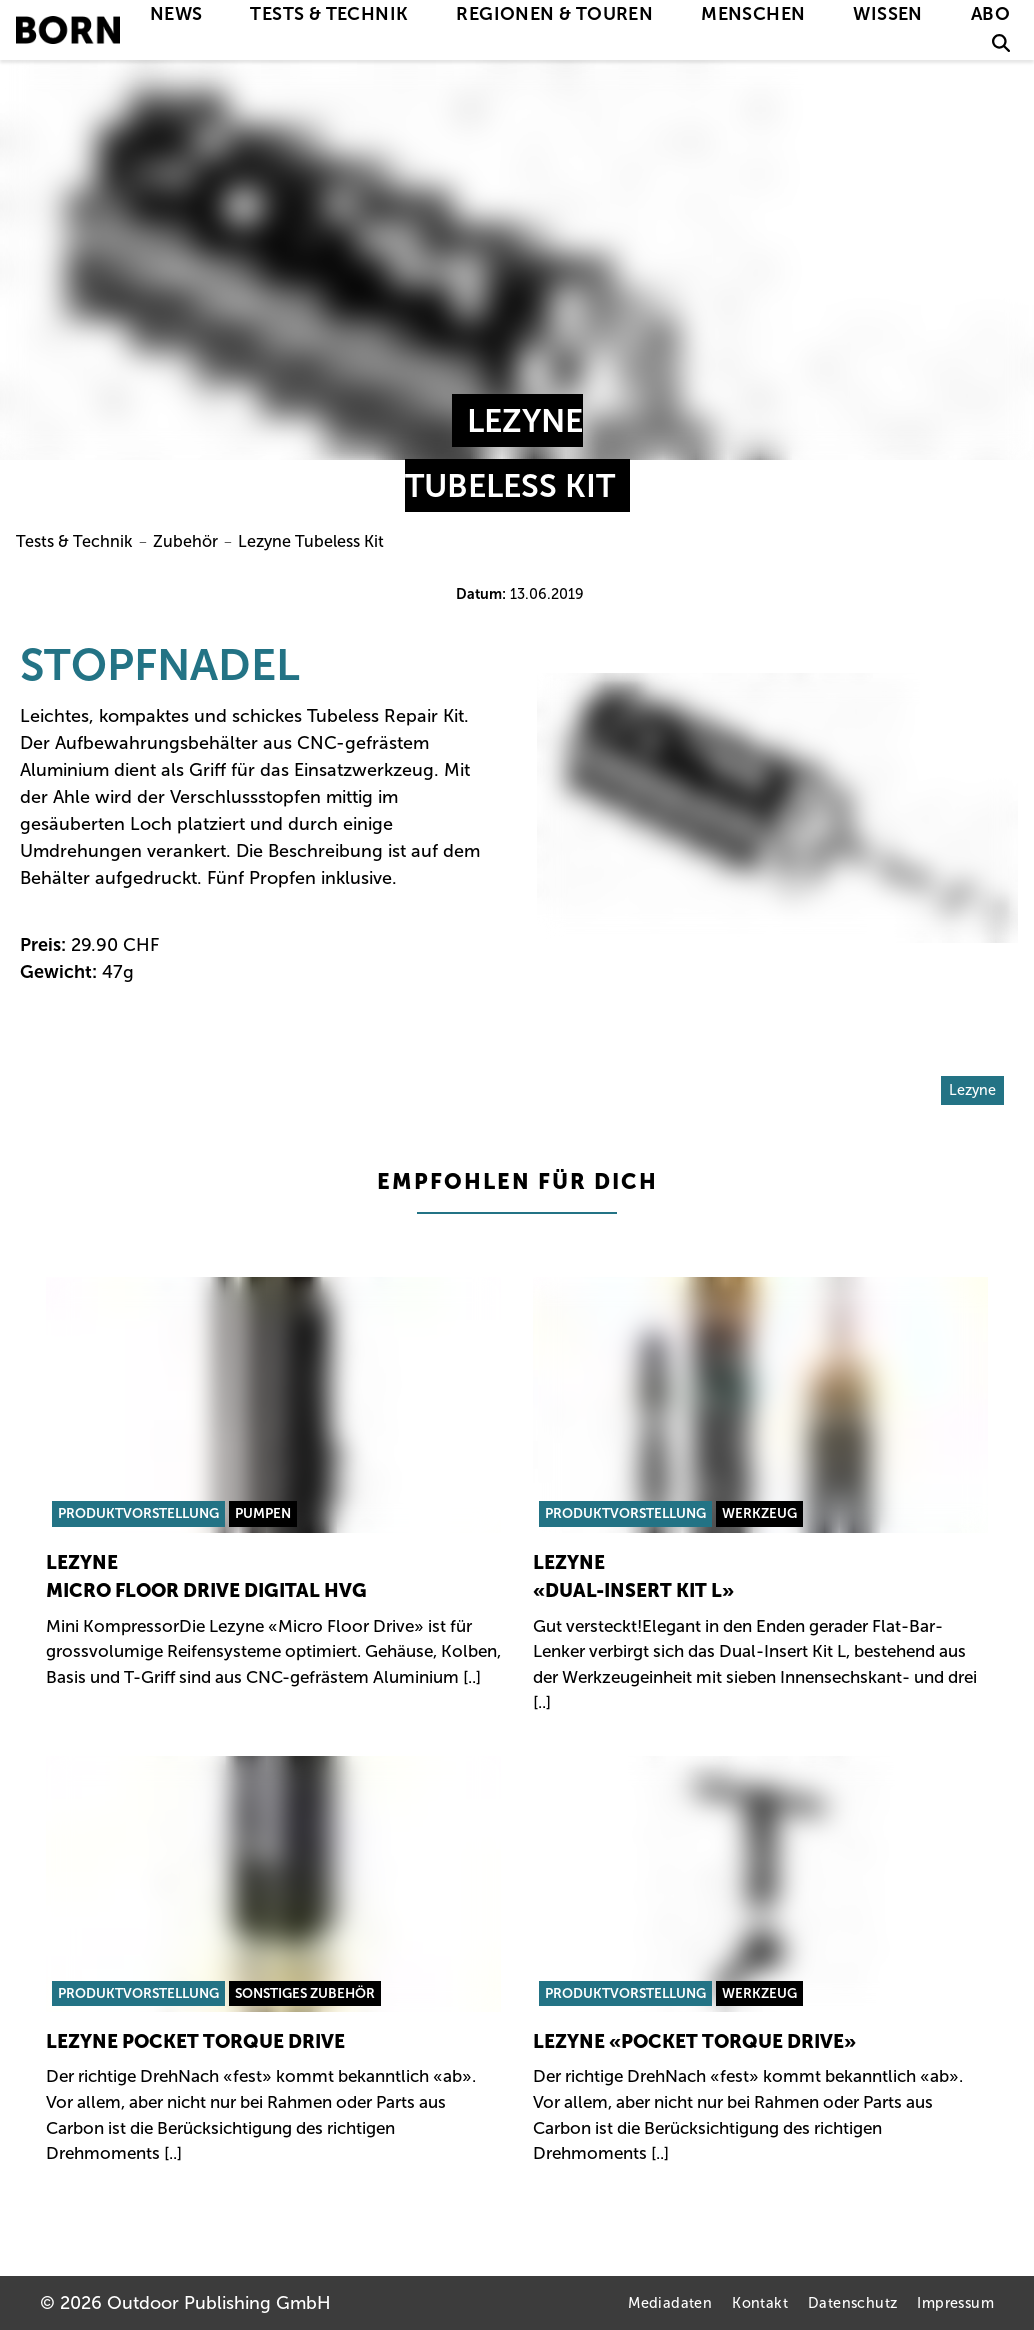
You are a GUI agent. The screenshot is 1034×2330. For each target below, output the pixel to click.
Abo (990, 14)
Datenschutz (852, 2303)
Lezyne (972, 1090)
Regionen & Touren (554, 14)
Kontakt (760, 2303)
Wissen (887, 14)
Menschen (753, 14)
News (176, 14)
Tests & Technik (329, 14)
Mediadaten (670, 2303)
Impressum (955, 2303)
